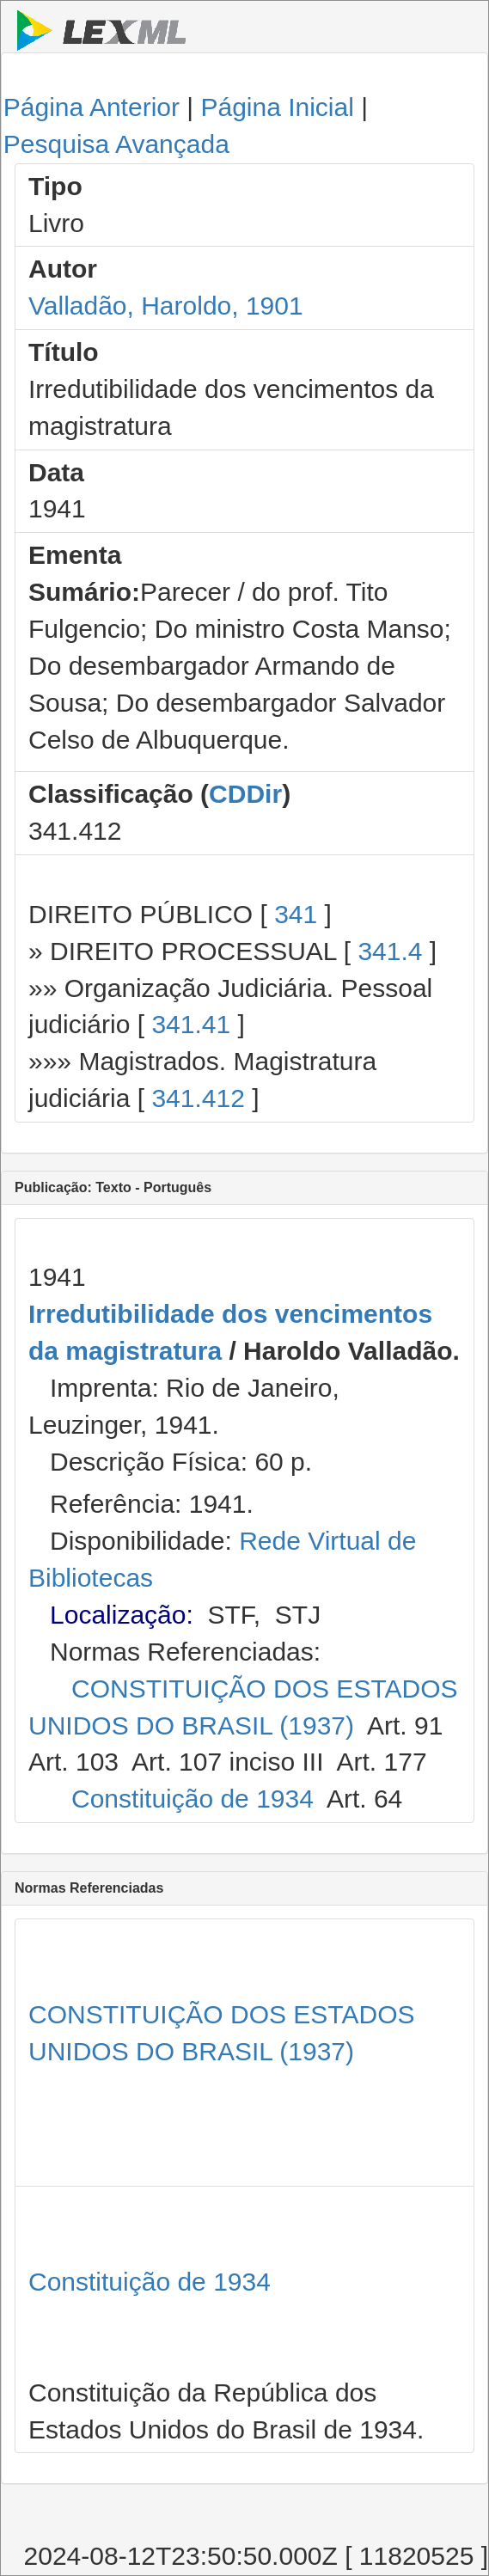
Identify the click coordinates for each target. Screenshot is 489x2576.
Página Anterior (91, 107)
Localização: (121, 1614)
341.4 (390, 951)
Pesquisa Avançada (116, 144)
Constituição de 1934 (192, 1798)
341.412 (197, 1098)
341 (295, 914)
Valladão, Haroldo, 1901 (165, 305)
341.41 (190, 1024)
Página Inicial (276, 107)
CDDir (245, 794)
